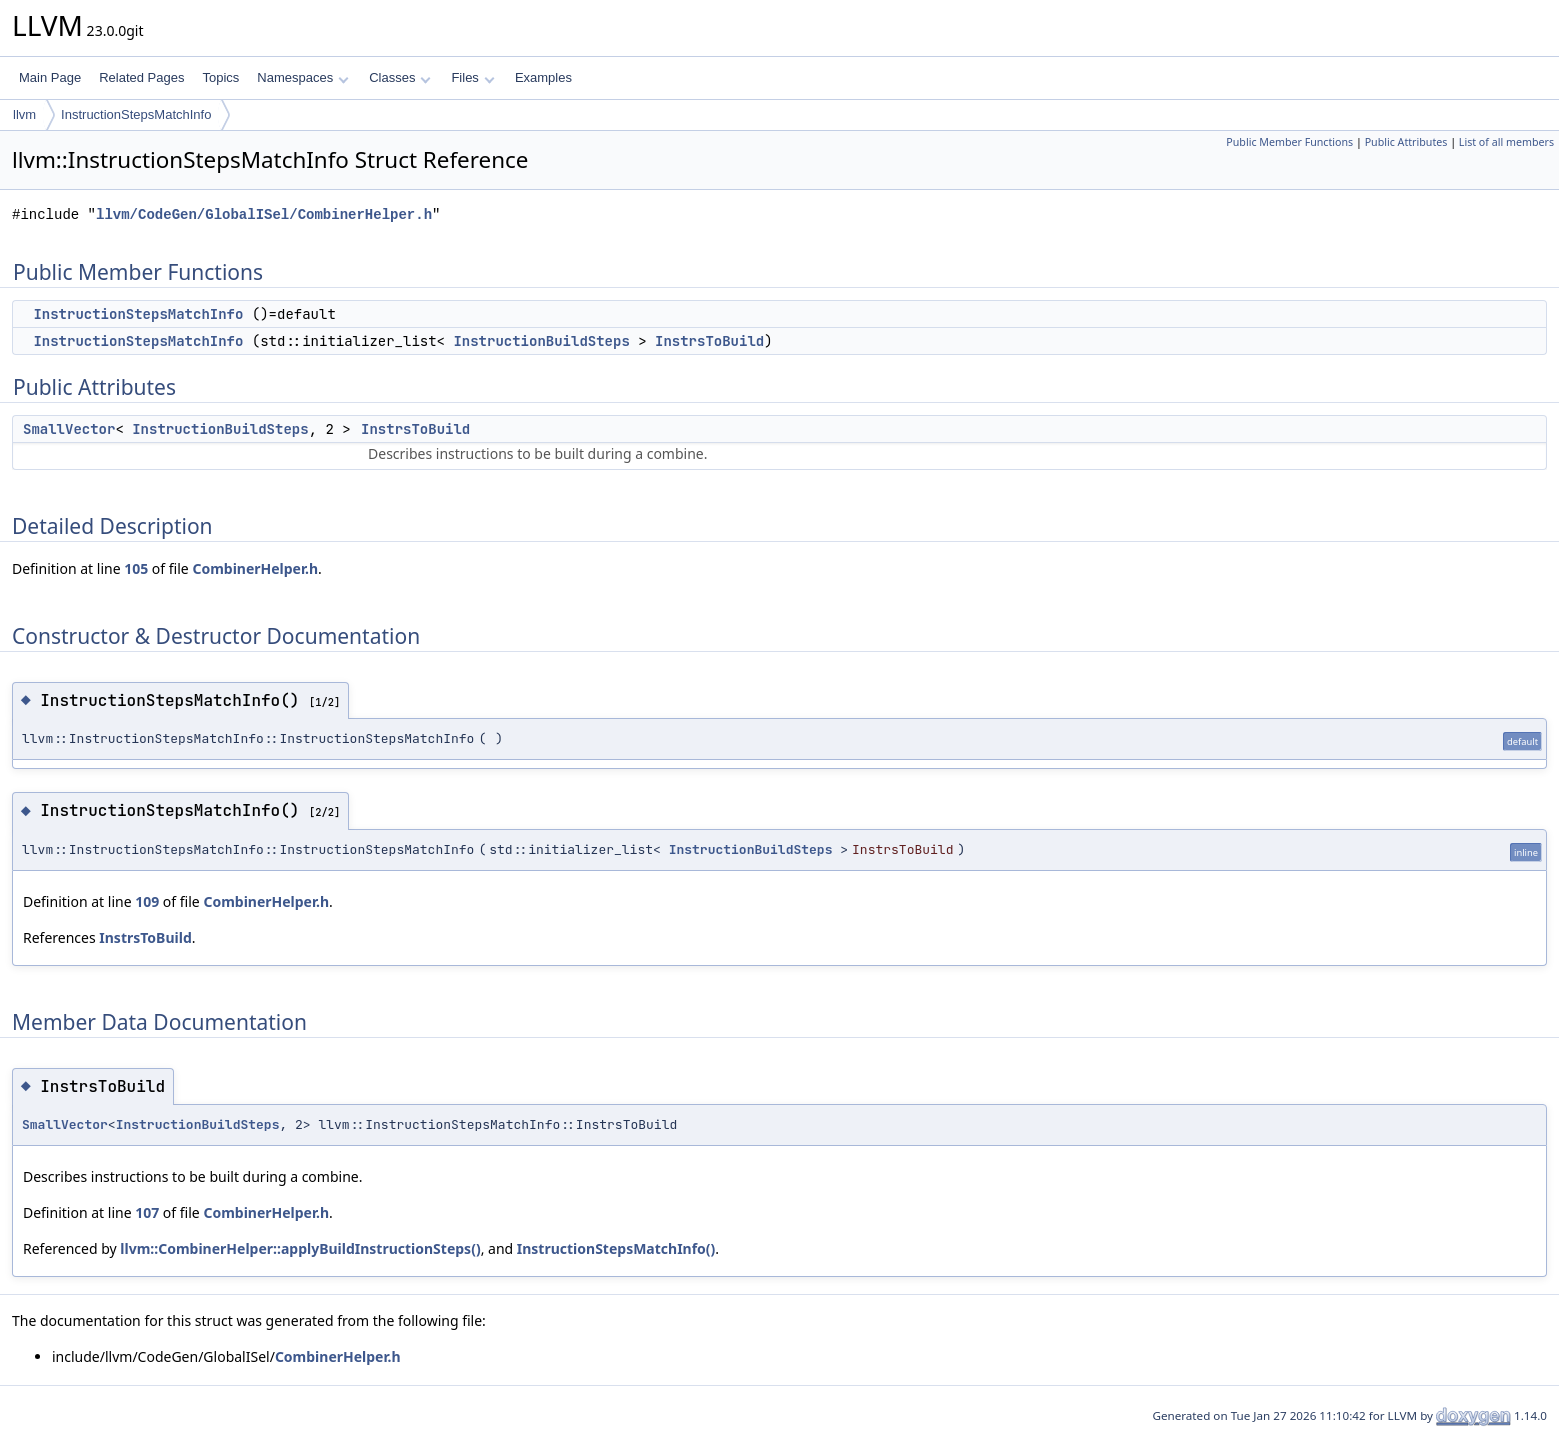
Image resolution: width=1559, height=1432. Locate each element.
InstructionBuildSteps (541, 341)
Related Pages (141, 77)
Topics (220, 77)
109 (147, 901)
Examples (543, 77)
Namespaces (302, 77)
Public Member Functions (1289, 142)
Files (472, 77)
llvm (24, 114)
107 (147, 1212)
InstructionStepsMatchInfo (136, 114)
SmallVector (69, 429)
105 (136, 568)
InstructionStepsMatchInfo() (616, 1248)
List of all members (1506, 142)
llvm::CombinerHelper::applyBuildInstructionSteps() (300, 1248)
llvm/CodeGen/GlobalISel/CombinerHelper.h (264, 214)
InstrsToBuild (709, 341)
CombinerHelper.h (255, 568)
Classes (400, 77)
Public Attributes (1406, 142)
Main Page (50, 77)
